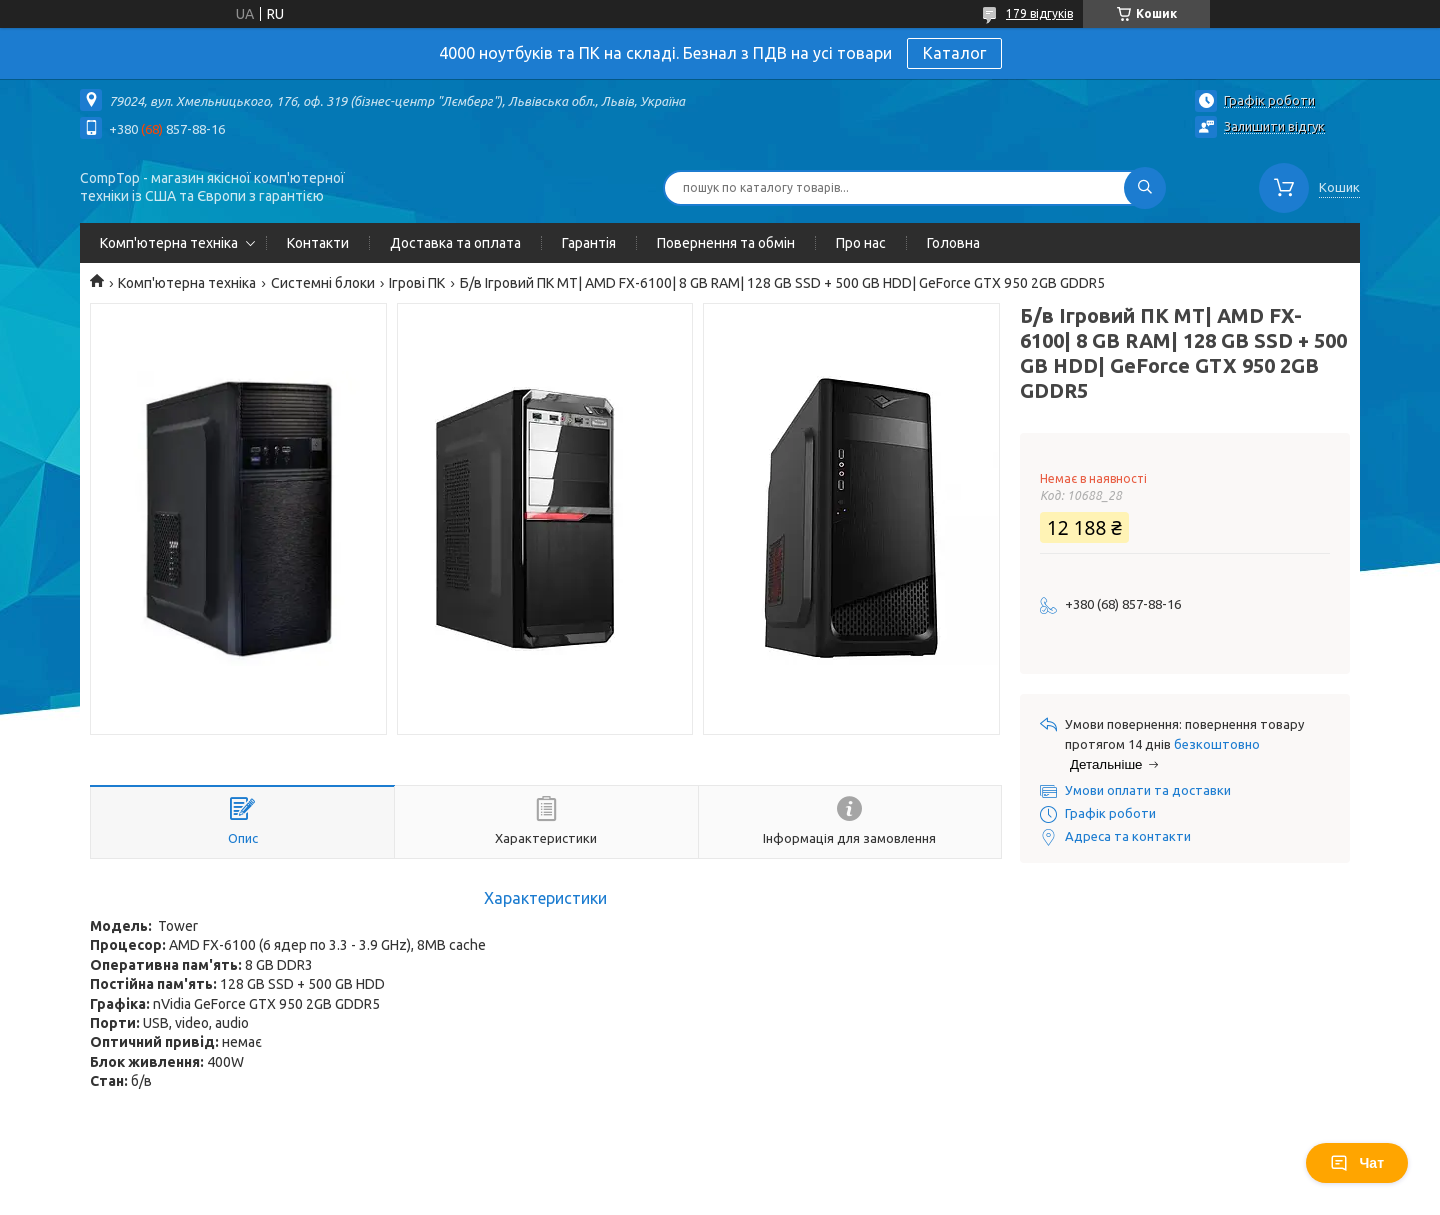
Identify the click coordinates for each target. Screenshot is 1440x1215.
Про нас (861, 243)
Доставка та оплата (455, 243)
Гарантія (589, 243)
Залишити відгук (1274, 126)
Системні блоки (323, 283)
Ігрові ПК (417, 283)
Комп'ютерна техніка (169, 243)
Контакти (318, 243)
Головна (953, 243)
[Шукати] (1145, 188)
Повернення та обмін (726, 243)
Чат (1357, 1163)
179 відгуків (1039, 13)
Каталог (954, 53)
